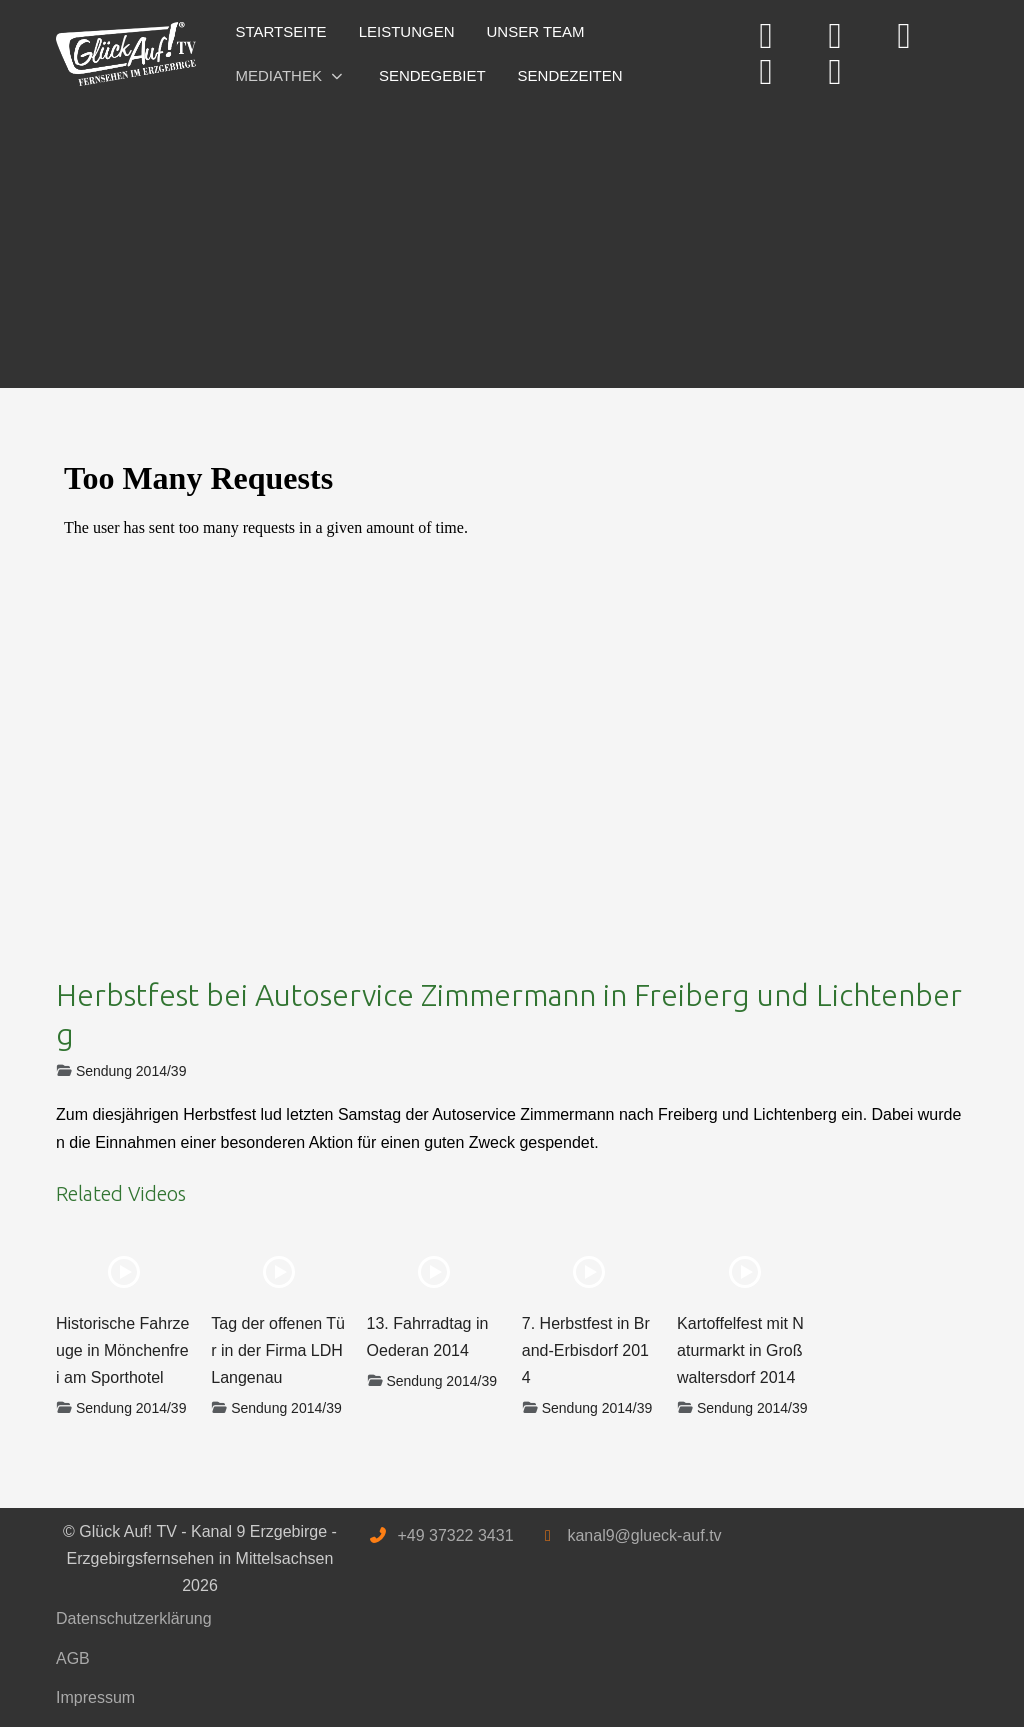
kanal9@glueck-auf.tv (644, 1535)
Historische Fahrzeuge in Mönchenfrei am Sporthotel (122, 1350)
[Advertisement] (512, 238)
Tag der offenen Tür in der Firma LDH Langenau (278, 1350)
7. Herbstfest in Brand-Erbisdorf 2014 (586, 1350)
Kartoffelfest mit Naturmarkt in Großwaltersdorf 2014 (740, 1350)
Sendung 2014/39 (131, 1071)
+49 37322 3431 (455, 1535)
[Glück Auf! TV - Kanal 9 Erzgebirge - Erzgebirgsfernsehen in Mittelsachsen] (126, 54)
